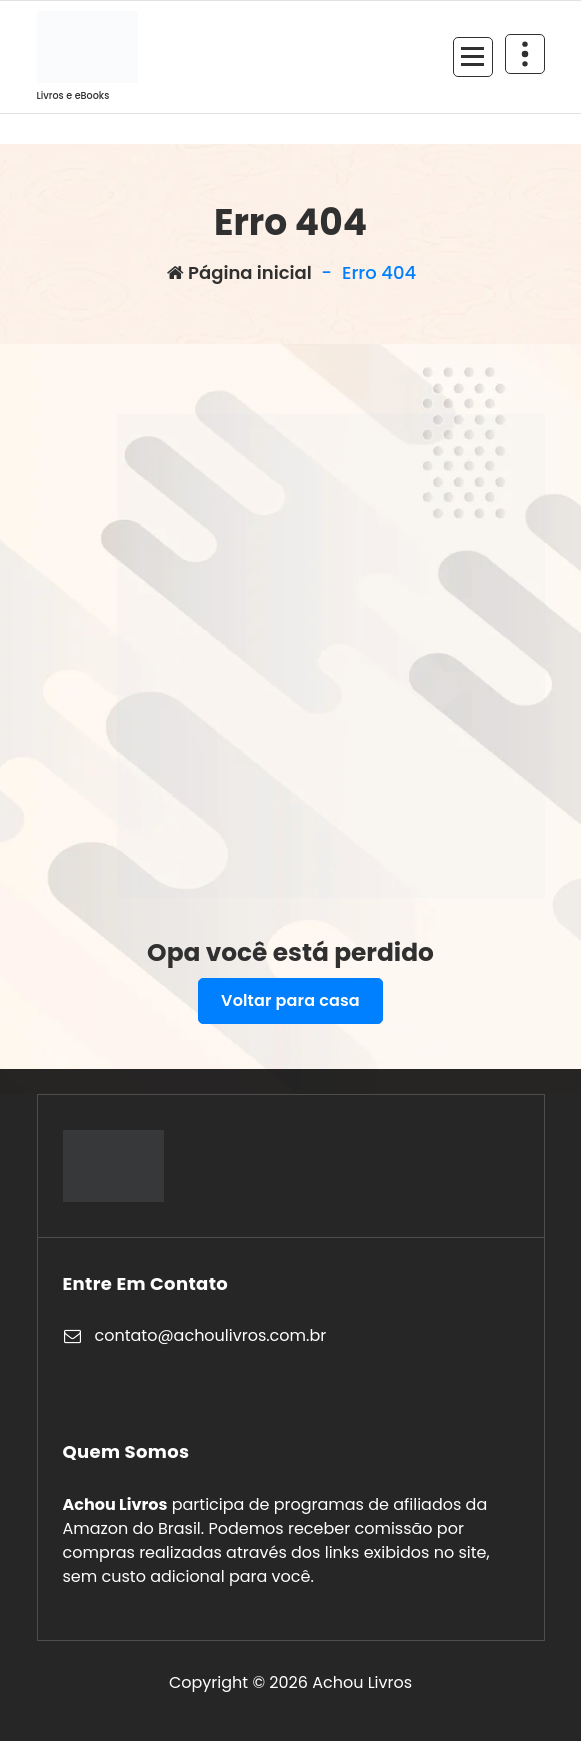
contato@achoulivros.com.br (211, 1335)
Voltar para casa (290, 1000)
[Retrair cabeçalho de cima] (525, 54)
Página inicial (239, 272)
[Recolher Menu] (473, 57)
